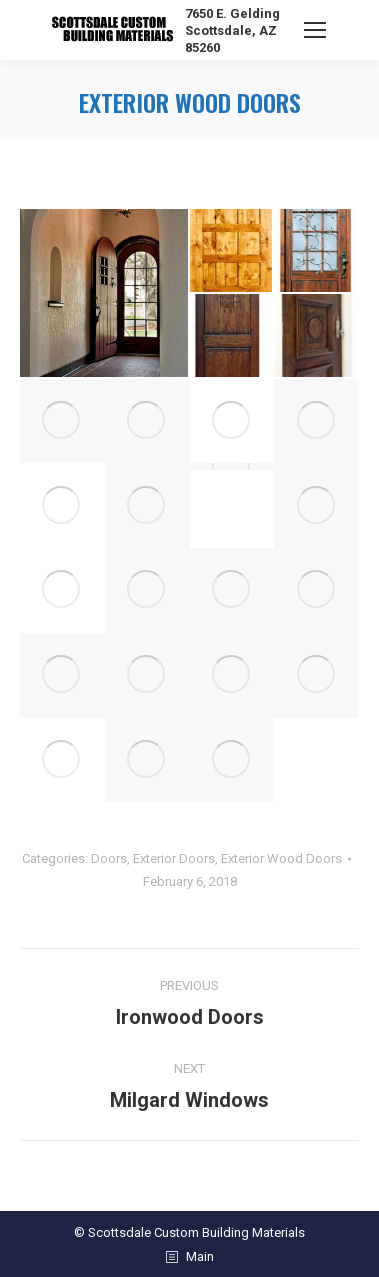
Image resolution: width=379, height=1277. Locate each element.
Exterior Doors (174, 858)
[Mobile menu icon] (315, 30)
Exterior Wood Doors (281, 858)
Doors (109, 858)
